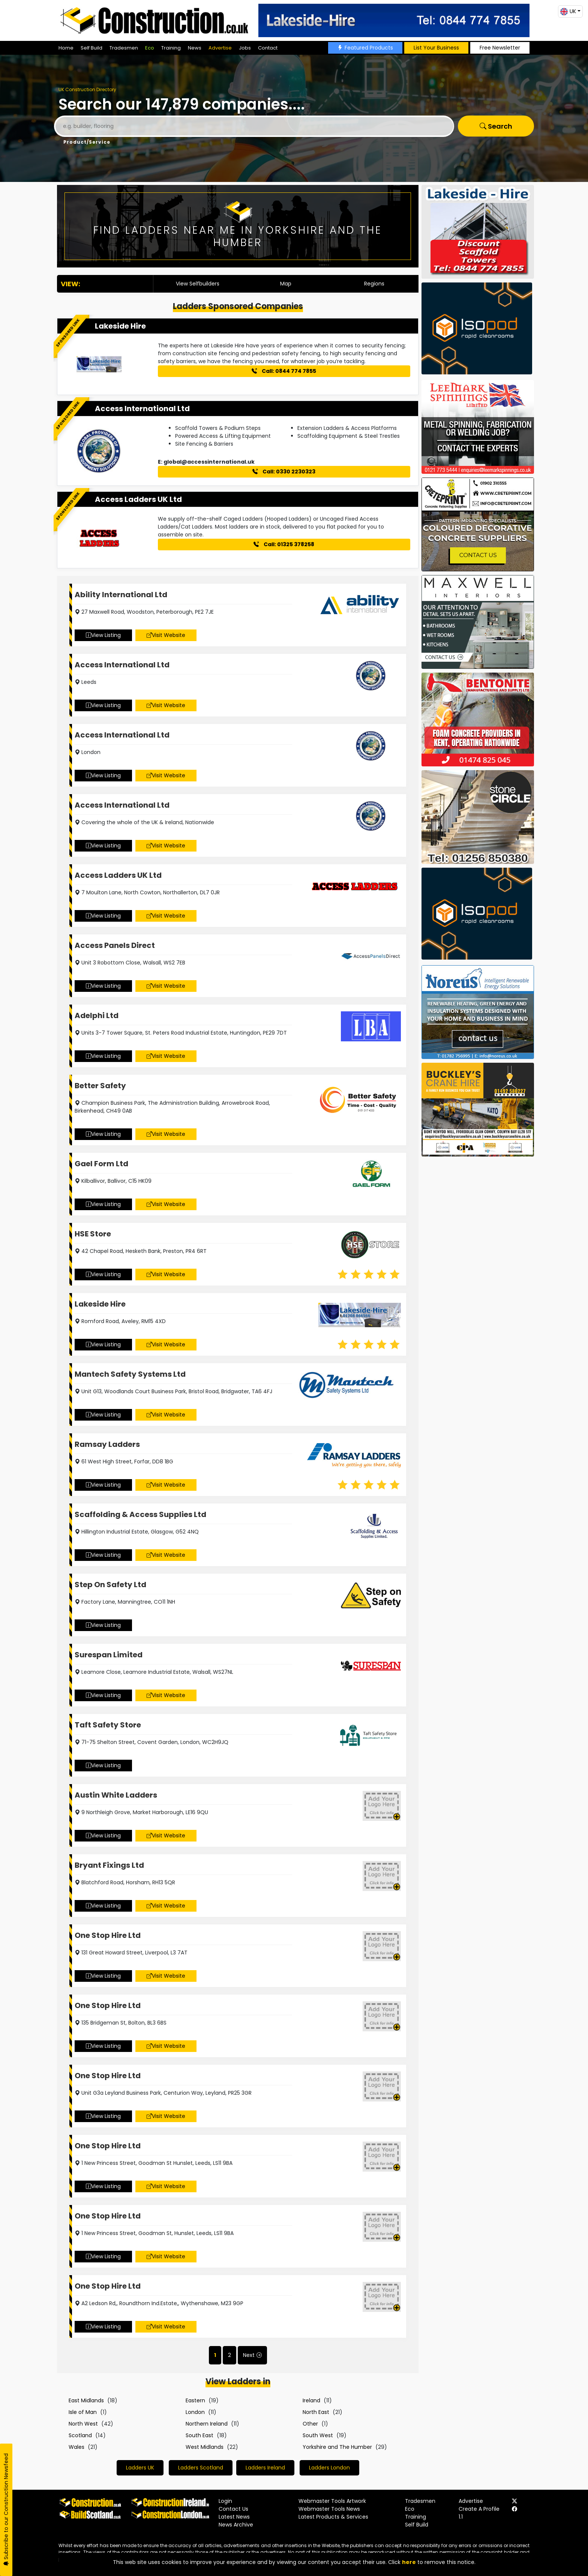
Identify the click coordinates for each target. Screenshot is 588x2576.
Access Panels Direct (115, 945)
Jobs (245, 47)
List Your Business (436, 47)
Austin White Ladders (116, 1795)
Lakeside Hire (120, 326)
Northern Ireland (207, 2423)
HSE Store (93, 1234)
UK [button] (568, 11)
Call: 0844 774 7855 (284, 371)
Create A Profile (479, 2509)
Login (225, 2501)
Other (310, 2423)
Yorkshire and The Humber (337, 2447)
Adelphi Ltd (96, 1015)
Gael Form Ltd (101, 1163)
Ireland (311, 2400)
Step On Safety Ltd (110, 1584)
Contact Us (233, 2509)
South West (318, 2435)
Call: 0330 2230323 (283, 471)
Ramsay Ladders (107, 1444)
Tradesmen (124, 47)
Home (66, 47)
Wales (76, 2447)
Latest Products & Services (333, 2516)
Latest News (234, 2516)
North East (316, 2412)
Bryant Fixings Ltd (109, 1865)
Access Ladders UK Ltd (138, 499)
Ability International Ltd (121, 594)
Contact (268, 47)
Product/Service (86, 142)
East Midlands (86, 2400)
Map (285, 283)
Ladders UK (140, 2467)
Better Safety (100, 1085)
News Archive (236, 2524)
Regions (374, 283)
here (409, 2562)
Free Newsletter (500, 47)
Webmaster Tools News (329, 2509)
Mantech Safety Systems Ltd (130, 1374)
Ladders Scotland (200, 2467)
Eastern (195, 2400)
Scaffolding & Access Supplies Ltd (140, 1514)
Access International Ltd (142, 408)
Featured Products (365, 47)
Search (496, 126)
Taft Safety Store (108, 1725)
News (194, 47)
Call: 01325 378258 (284, 544)
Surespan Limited (108, 1654)
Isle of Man (83, 2412)
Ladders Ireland (265, 2467)
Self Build (91, 47)
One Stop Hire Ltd (108, 1935)
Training (171, 47)
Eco (149, 47)
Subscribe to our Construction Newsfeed (6, 2509)
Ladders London (329, 2467)
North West (83, 2423)
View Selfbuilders (197, 283)
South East (199, 2435)
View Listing (103, 635)
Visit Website (166, 635)
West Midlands (205, 2447)
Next (249, 2355)
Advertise (220, 47)
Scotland (80, 2435)
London (195, 2412)
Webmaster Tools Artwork (332, 2501)
